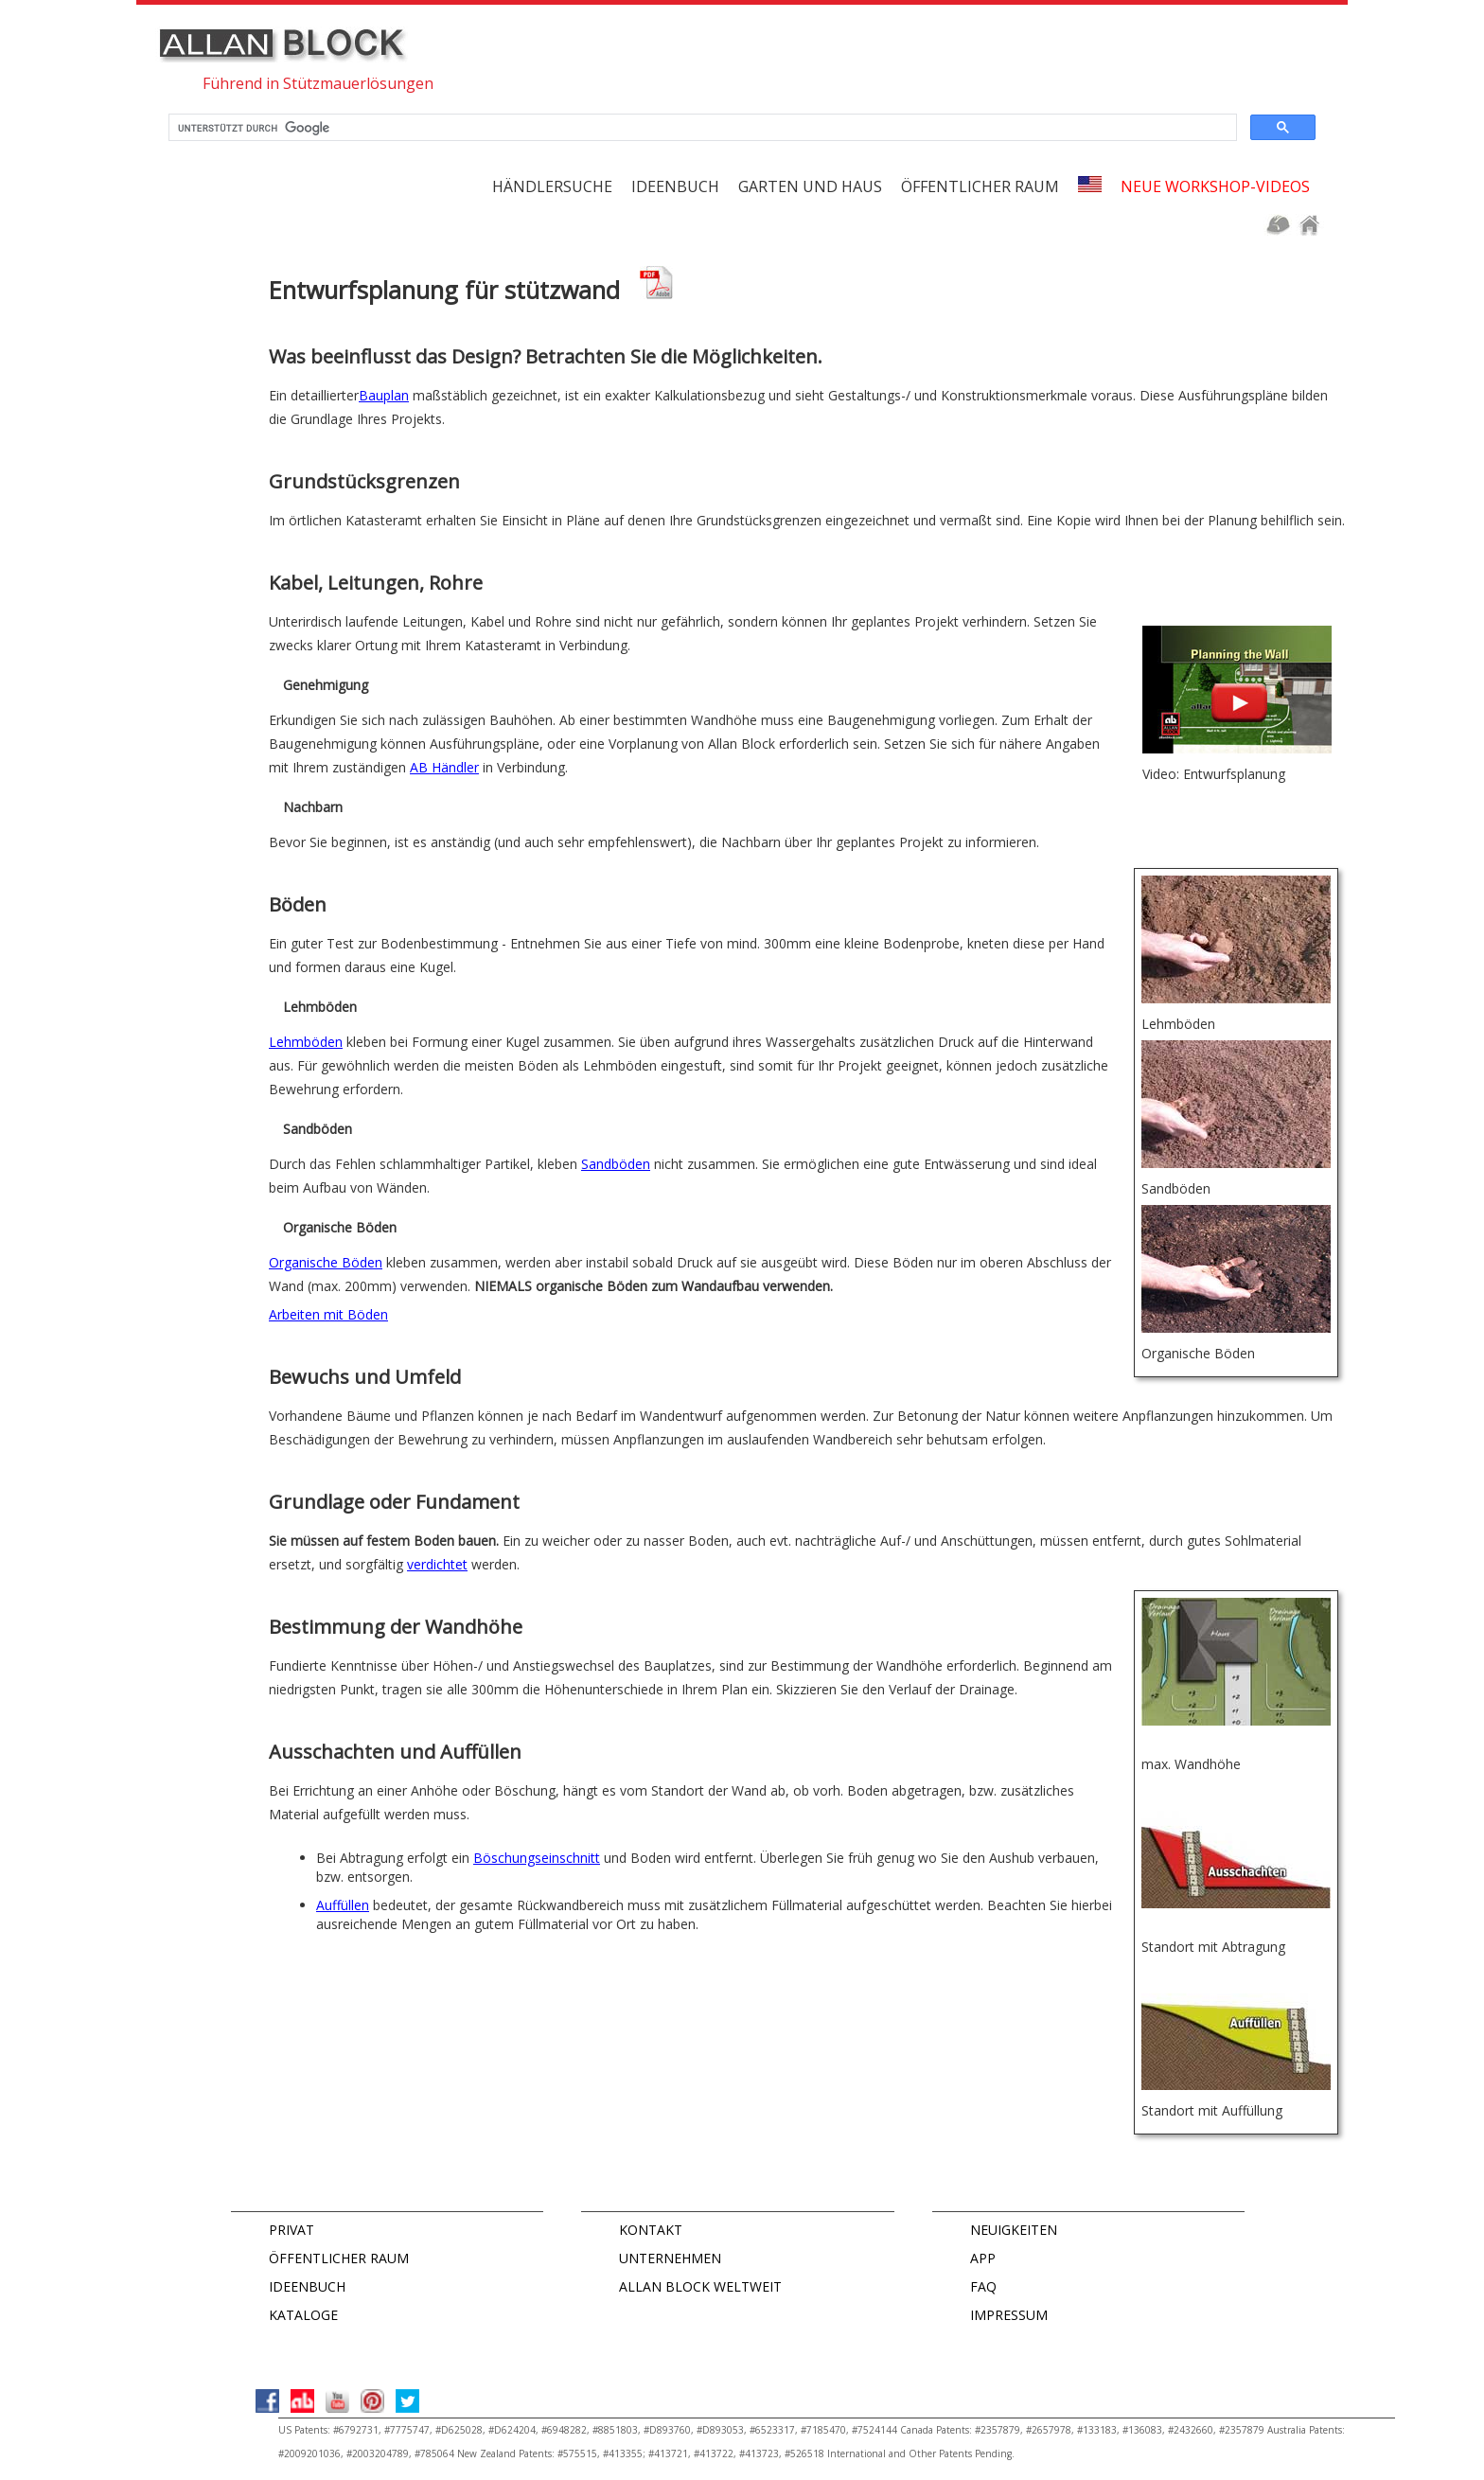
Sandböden (615, 1164)
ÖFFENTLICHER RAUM (339, 2258)
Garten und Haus (810, 186)
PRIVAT (291, 2230)
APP (983, 2258)
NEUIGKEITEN (1013, 2230)
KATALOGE (303, 2315)
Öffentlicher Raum (980, 186)
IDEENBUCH (307, 2286)
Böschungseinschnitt (536, 1858)
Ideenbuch (675, 186)
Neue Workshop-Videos (1215, 186)
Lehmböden (306, 1042)
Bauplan (384, 395)
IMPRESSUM (1009, 2315)
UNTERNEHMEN (670, 2258)
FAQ (983, 2286)
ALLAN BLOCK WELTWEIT (700, 2286)
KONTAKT (650, 2230)
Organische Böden (325, 1262)
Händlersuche (552, 186)
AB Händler (444, 767)
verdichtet (437, 1564)
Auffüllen (342, 1905)
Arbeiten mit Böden (328, 1314)
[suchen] (701, 127)
